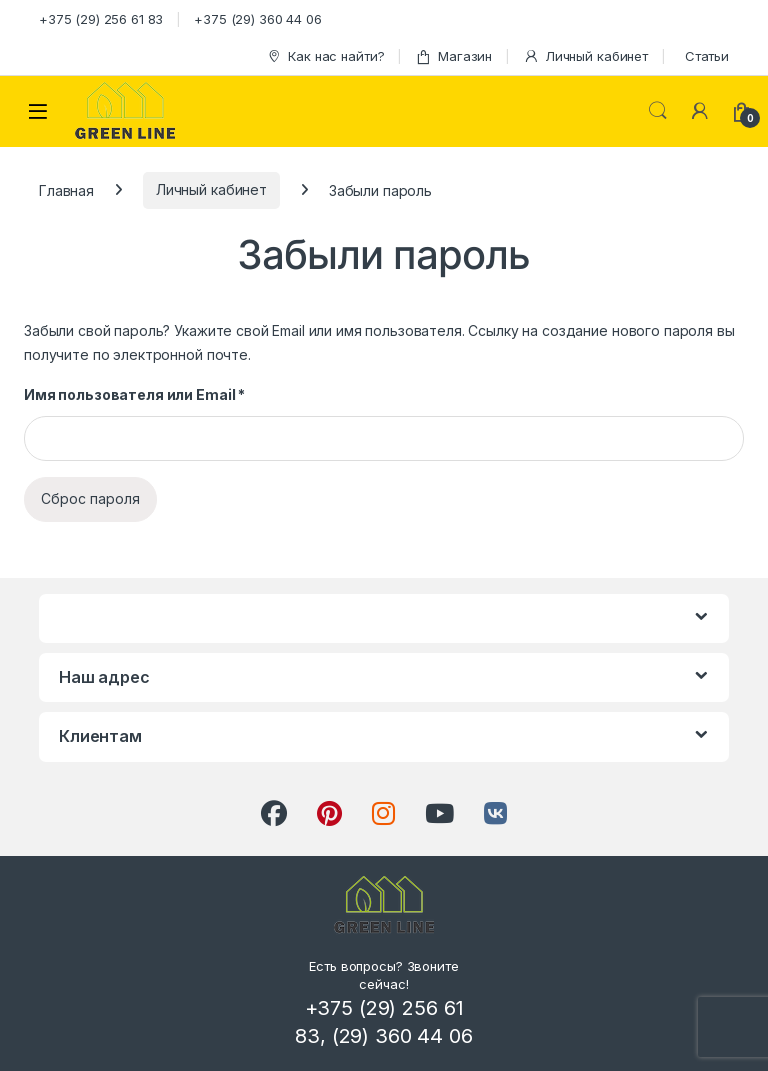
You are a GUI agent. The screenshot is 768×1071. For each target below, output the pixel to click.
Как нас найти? (325, 56)
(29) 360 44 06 (402, 1036)
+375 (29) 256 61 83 (101, 19)
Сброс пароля (90, 498)
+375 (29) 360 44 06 (257, 19)
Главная (66, 189)
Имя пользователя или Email (134, 394)
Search (658, 111)
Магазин (453, 56)
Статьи (707, 56)
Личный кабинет (585, 56)
